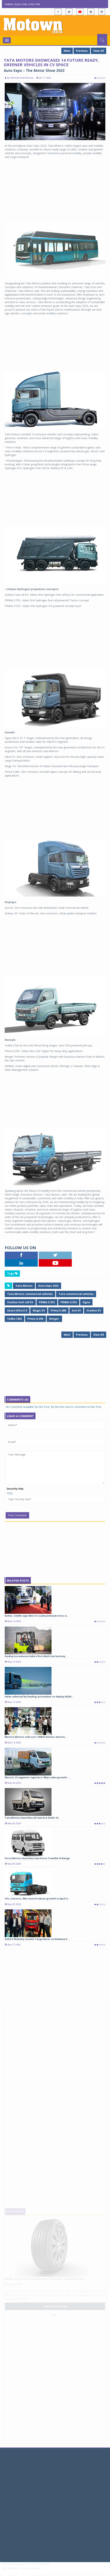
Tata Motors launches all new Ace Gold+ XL (32, 1817)
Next (67, 51)
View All (98, 51)
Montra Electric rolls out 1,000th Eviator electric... (36, 1737)
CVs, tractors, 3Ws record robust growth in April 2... (37, 1898)
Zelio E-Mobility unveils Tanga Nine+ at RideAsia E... (37, 1939)
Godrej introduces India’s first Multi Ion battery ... (36, 1656)
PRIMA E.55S (47, 1302)
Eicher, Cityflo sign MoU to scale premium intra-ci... (37, 1615)
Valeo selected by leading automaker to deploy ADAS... (39, 1696)
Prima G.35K (35, 1318)
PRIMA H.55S (69, 1302)
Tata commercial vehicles (76, 1294)
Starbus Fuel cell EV (20, 1302)
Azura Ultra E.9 (17, 1310)
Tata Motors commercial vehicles (30, 1294)
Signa (86, 1302)
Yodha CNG (14, 1318)
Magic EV (39, 1310)
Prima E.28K (58, 1310)
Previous (82, 51)
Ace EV (76, 1310)
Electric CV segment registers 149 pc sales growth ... (37, 1777)
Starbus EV (93, 1310)
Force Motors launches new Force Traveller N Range (37, 1858)
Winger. (54, 1318)
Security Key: (15, 1488)
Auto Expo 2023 (48, 1285)
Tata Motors (24, 1285)
